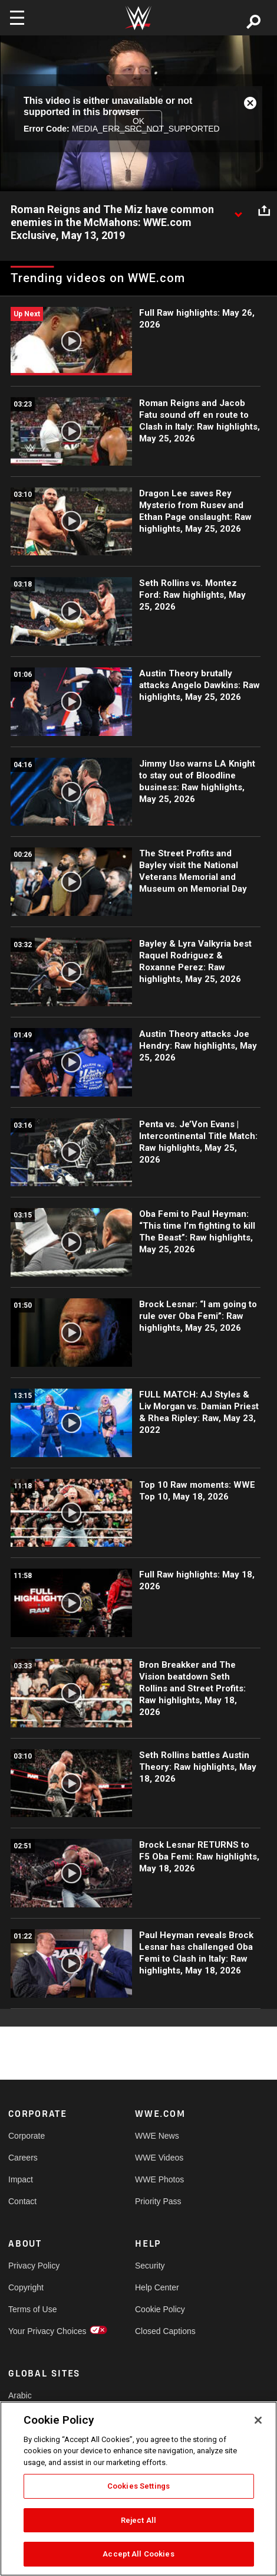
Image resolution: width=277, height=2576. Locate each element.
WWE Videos (159, 2157)
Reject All (138, 2520)
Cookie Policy (160, 2309)
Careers (23, 2157)
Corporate (26, 2135)
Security (150, 2265)
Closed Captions (165, 2331)
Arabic (20, 2395)
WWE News (157, 2135)
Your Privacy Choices (40, 2331)
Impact (20, 2179)
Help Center (157, 2287)
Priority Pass (158, 2201)
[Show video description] (238, 210)
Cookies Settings (138, 2486)
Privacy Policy (34, 2265)
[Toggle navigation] (17, 17)
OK (138, 121)
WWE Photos (159, 2179)
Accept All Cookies (138, 2553)
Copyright (26, 2287)
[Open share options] (264, 210)
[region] (138, 2488)
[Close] (258, 2420)
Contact (22, 2201)
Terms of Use (32, 2309)
